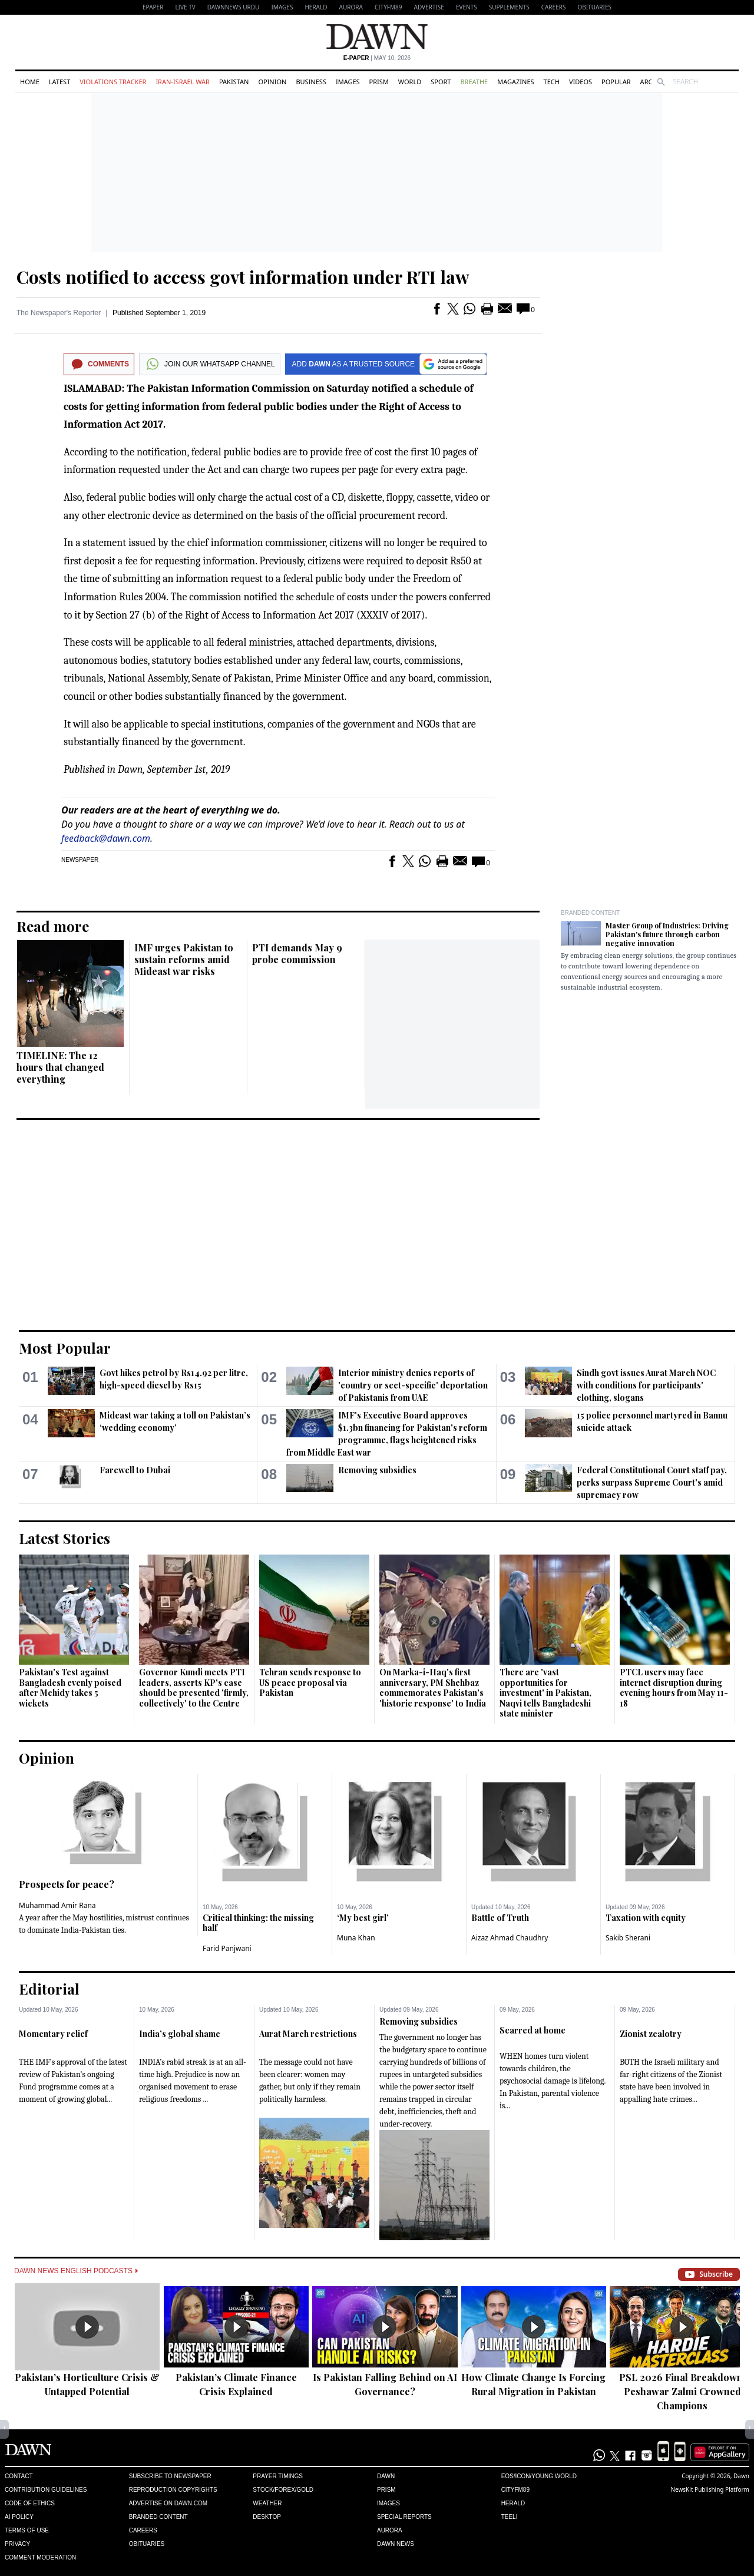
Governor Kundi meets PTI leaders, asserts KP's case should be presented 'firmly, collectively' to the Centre (194, 1687)
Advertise (429, 7)
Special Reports (404, 2517)
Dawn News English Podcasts (76, 2271)
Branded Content (590, 913)
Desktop (267, 2517)
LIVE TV (185, 7)
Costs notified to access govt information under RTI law (242, 277)
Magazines (515, 81)
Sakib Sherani (628, 1938)
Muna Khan (356, 1938)
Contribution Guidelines (46, 2489)
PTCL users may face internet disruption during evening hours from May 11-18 (674, 1687)
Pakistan (234, 81)
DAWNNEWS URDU (233, 7)
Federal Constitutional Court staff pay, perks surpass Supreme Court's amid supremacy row (652, 1482)
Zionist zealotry (651, 2033)
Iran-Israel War (183, 81)
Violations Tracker (113, 81)
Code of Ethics (30, 2503)
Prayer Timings (278, 2476)
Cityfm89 (515, 2489)
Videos (580, 81)
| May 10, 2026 (377, 58)
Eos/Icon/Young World (539, 2476)
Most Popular (65, 1347)
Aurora (351, 7)
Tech (552, 81)
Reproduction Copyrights (173, 2489)
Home (29, 81)
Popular (616, 81)
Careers (553, 7)
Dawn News (395, 2544)
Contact (19, 2476)
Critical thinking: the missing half (258, 1923)
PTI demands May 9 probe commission (297, 953)
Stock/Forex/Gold (283, 2489)
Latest (59, 81)
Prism (379, 81)
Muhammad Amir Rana (57, 1905)
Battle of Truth (500, 1917)
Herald (316, 7)
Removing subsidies (377, 1470)
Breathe (474, 81)
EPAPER (153, 7)
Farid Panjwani (227, 1948)
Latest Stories (64, 1538)
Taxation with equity (646, 1917)
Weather (267, 2503)
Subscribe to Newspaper (170, 2476)
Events (466, 7)
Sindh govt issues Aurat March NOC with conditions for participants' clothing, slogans (646, 1385)
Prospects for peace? (66, 1884)
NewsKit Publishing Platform (709, 2489)
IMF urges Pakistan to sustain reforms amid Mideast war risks (183, 959)
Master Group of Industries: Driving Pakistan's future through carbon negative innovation (667, 934)
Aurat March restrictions (308, 2033)
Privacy (17, 2544)
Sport (441, 81)
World (409, 81)
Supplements (509, 7)
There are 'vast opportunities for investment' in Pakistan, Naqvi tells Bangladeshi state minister (545, 1692)
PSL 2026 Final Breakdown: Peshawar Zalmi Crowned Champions (682, 2391)
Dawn (386, 2476)
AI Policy (19, 2517)
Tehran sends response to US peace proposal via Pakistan (310, 1682)
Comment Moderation (40, 2557)
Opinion (272, 81)
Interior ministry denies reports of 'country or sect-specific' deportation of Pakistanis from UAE (413, 1385)
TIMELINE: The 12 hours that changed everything (60, 1067)
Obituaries (594, 7)
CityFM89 (388, 7)
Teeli (509, 2517)
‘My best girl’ (363, 1917)
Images (282, 7)
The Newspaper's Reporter (58, 313)
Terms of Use (27, 2530)
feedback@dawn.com (105, 838)
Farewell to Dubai (135, 1470)
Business (311, 81)
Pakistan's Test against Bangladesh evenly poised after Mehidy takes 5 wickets (70, 1687)
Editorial (49, 1988)
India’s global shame (179, 2033)
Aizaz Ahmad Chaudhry (509, 1938)
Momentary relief (53, 2033)
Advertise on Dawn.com (168, 2503)
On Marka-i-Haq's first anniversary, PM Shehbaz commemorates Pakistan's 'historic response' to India (432, 1687)
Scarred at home (533, 2030)
